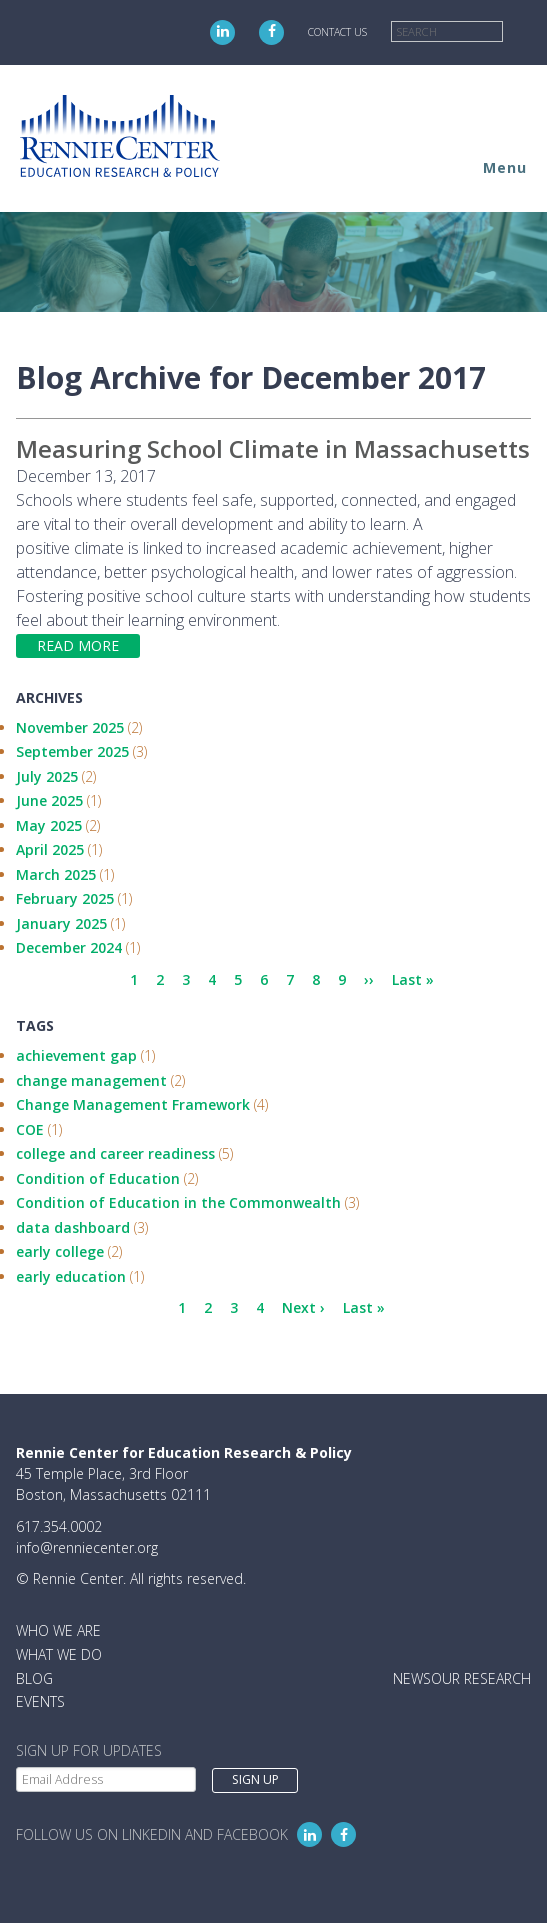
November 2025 (70, 727)
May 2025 (49, 825)
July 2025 (47, 776)
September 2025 (72, 751)
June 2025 (49, 800)
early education (71, 1276)
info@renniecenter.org (87, 1547)
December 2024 (69, 947)
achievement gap (76, 1055)
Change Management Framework (133, 1104)
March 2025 (56, 874)
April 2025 (50, 849)
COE (30, 1129)
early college (60, 1251)
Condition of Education (98, 1178)
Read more (78, 645)
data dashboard (73, 1227)
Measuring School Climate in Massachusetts (273, 448)
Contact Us (337, 32)
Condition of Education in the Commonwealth (178, 1202)
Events (40, 1701)
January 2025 (61, 923)
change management (91, 1080)
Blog (34, 1678)
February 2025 (65, 898)
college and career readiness (115, 1153)
